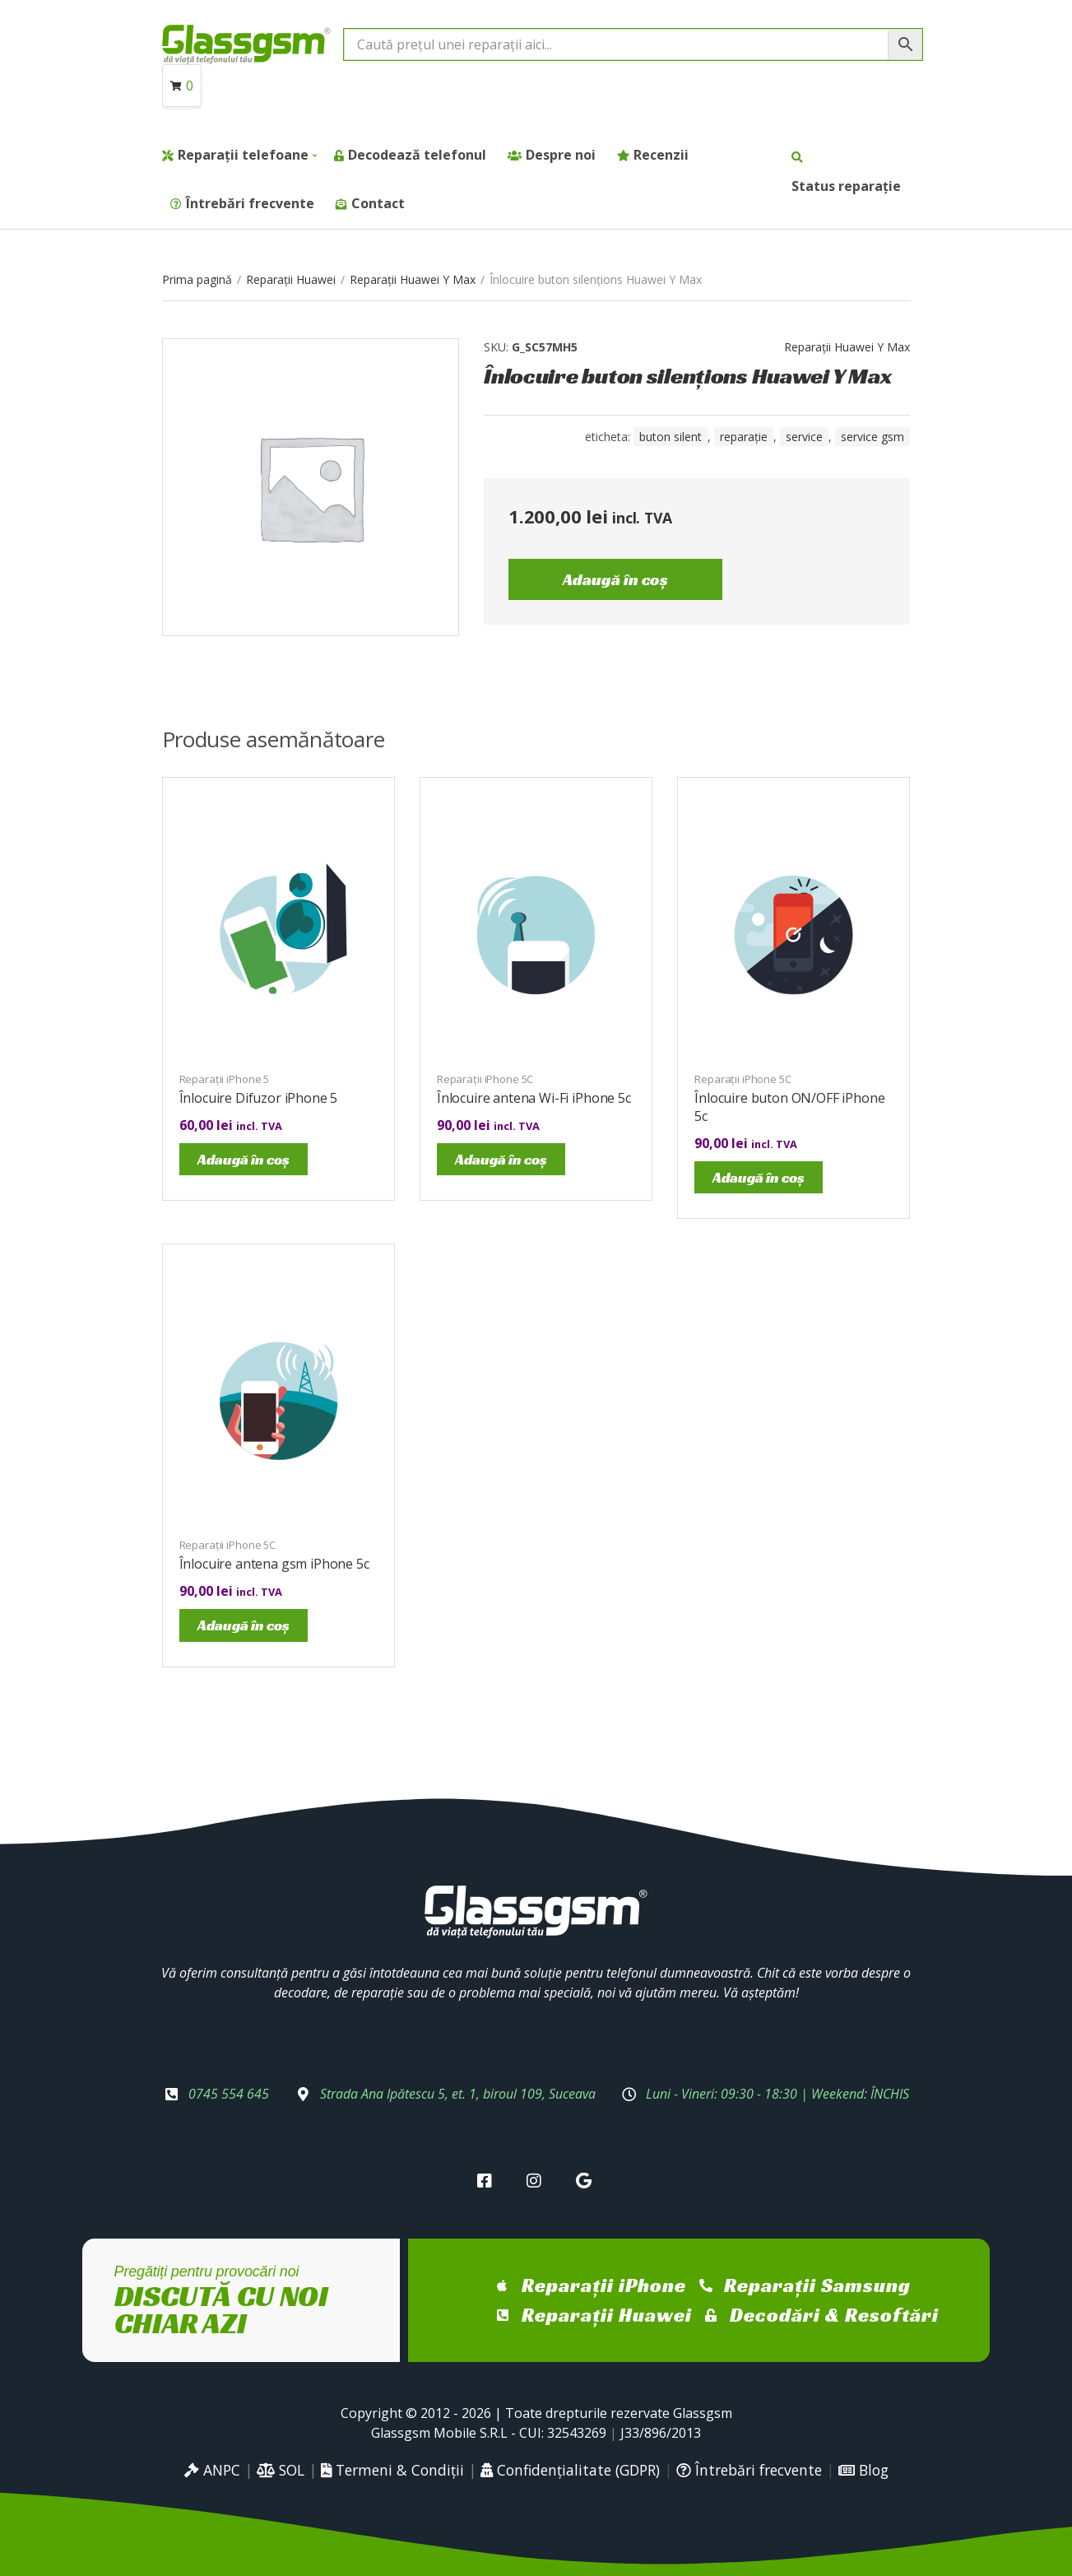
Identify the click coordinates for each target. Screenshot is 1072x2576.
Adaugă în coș (615, 579)
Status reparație (846, 186)
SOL (280, 2470)
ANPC (212, 2470)
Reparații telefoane (243, 155)
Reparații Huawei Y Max (413, 279)
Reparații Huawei (291, 279)
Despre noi (561, 155)
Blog (863, 2470)
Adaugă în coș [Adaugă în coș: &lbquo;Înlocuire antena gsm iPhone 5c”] (243, 1625)
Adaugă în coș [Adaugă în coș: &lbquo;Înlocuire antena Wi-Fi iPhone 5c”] (501, 1159)
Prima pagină (197, 279)
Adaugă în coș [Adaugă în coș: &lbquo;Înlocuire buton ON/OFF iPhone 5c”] (758, 1177)
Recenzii (661, 155)
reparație (744, 436)
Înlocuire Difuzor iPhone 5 (258, 1098)
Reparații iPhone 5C (485, 1079)
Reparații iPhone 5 (224, 1079)
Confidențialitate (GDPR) (570, 2470)
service (804, 436)
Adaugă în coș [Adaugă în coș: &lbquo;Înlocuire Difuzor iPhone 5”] (243, 1159)
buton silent (670, 436)
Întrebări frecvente (250, 203)
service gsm (872, 436)
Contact (378, 203)
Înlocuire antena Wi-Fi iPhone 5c (534, 1098)
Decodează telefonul (417, 155)
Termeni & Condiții (392, 2470)
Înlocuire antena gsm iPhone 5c (274, 1564)
